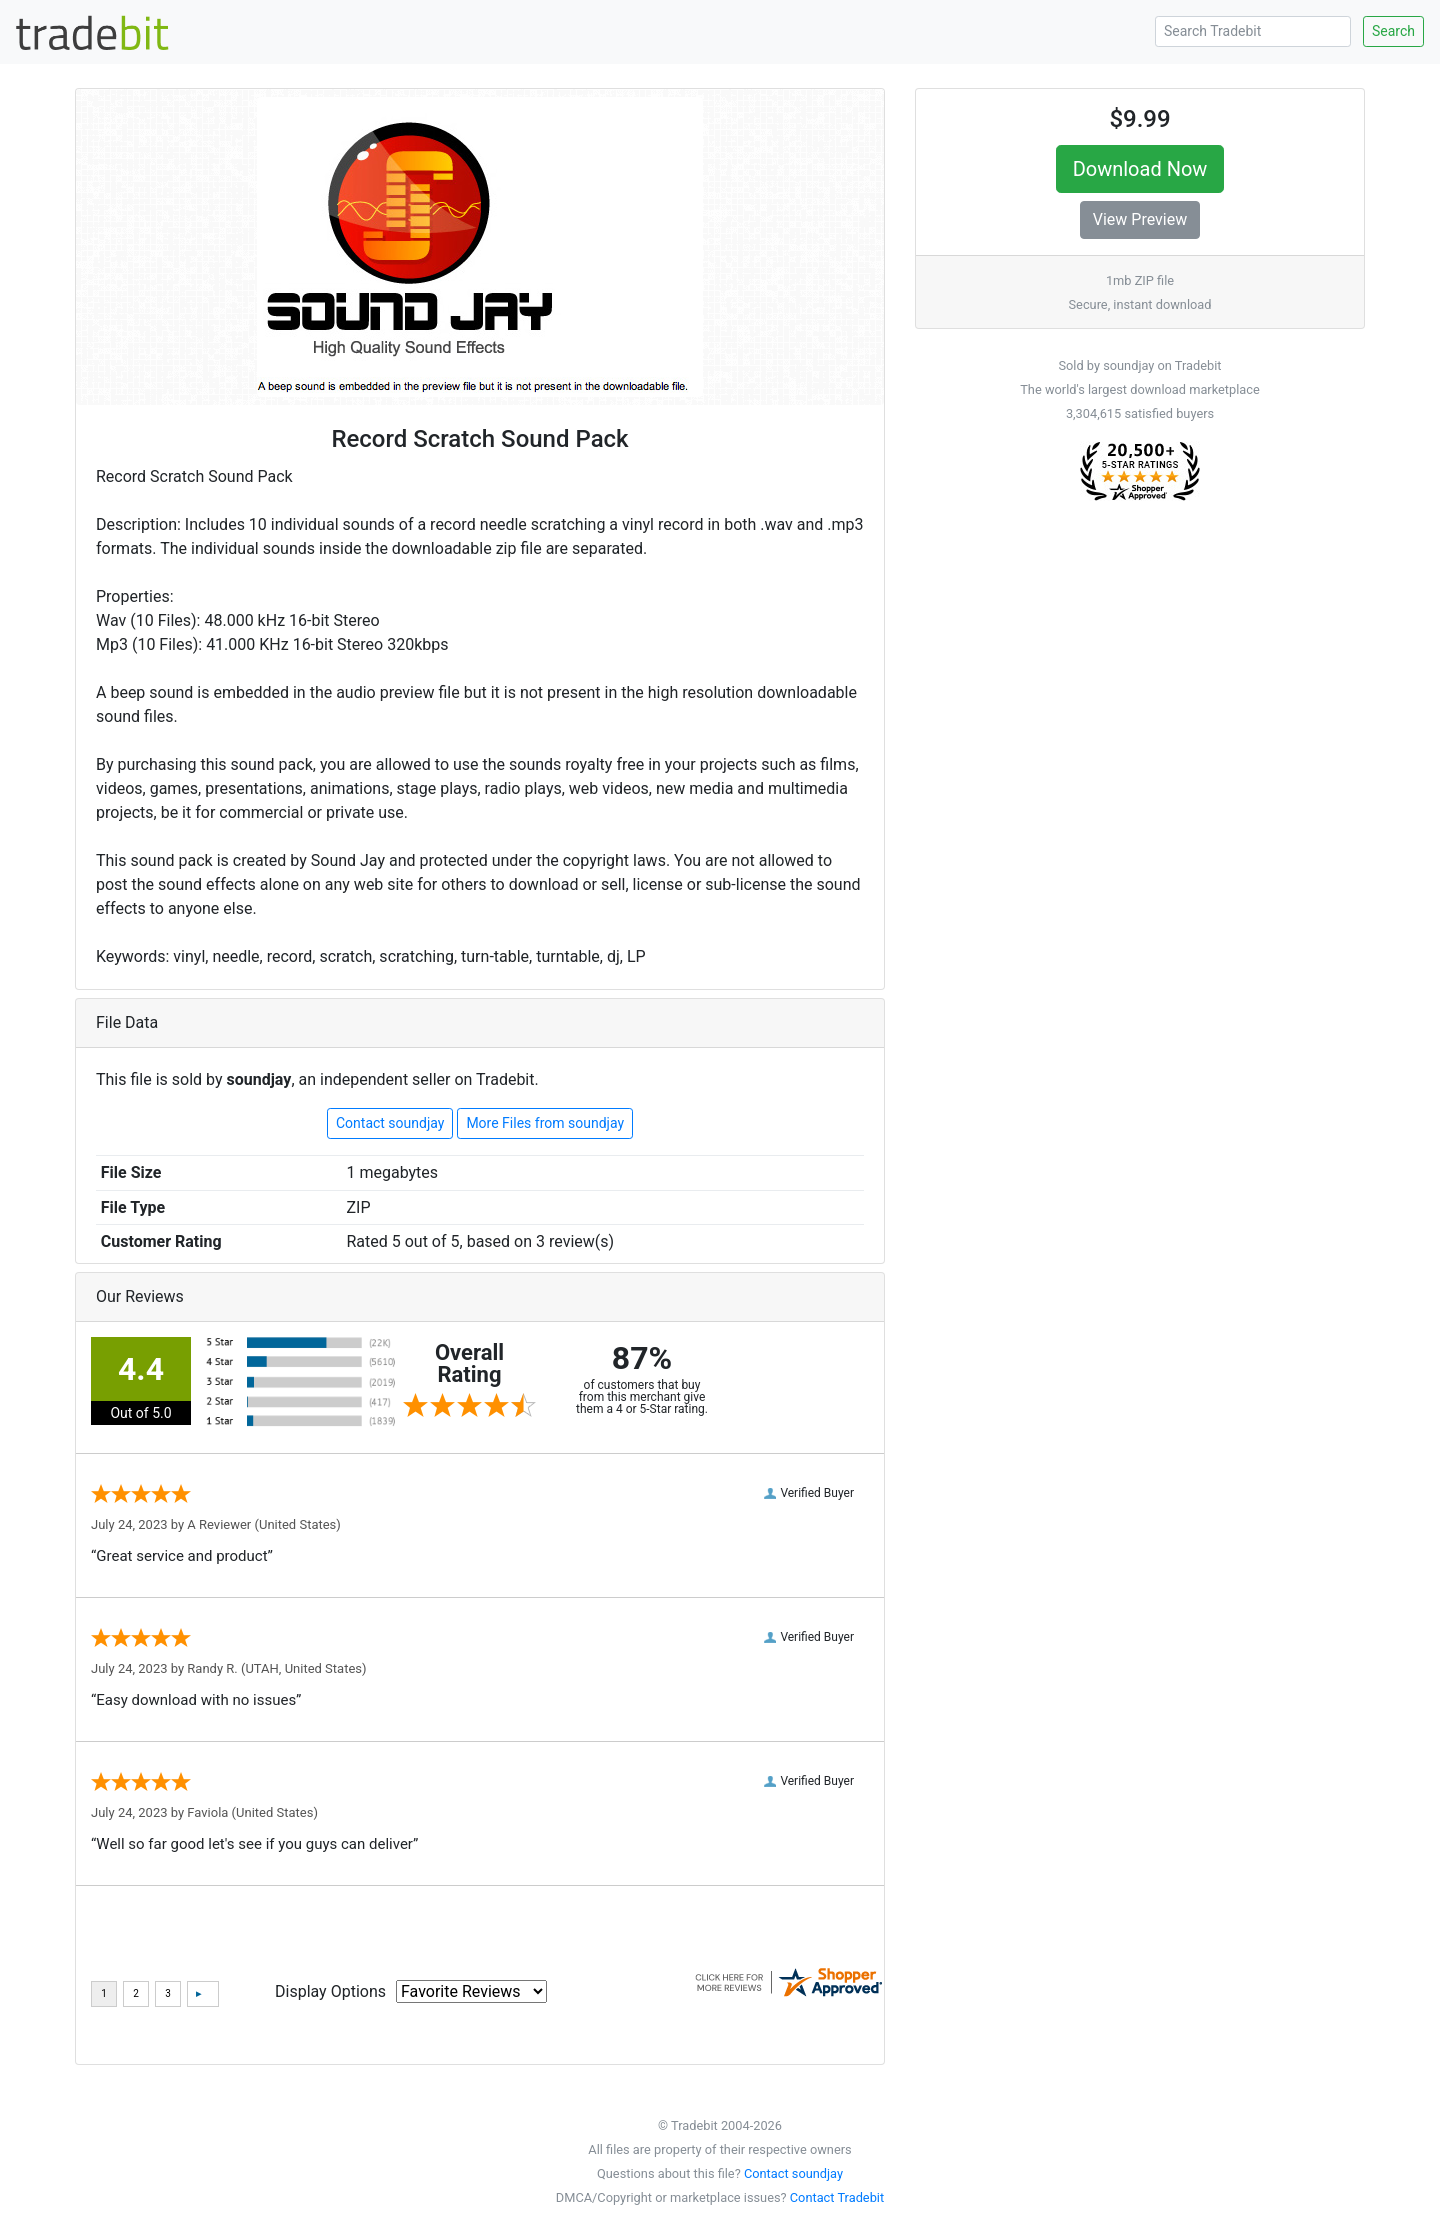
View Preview (1140, 219)
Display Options (330, 1991)
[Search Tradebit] (1253, 31)
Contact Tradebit (837, 2197)
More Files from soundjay (545, 1123)
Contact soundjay (390, 1123)
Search (1393, 31)
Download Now (1140, 169)
